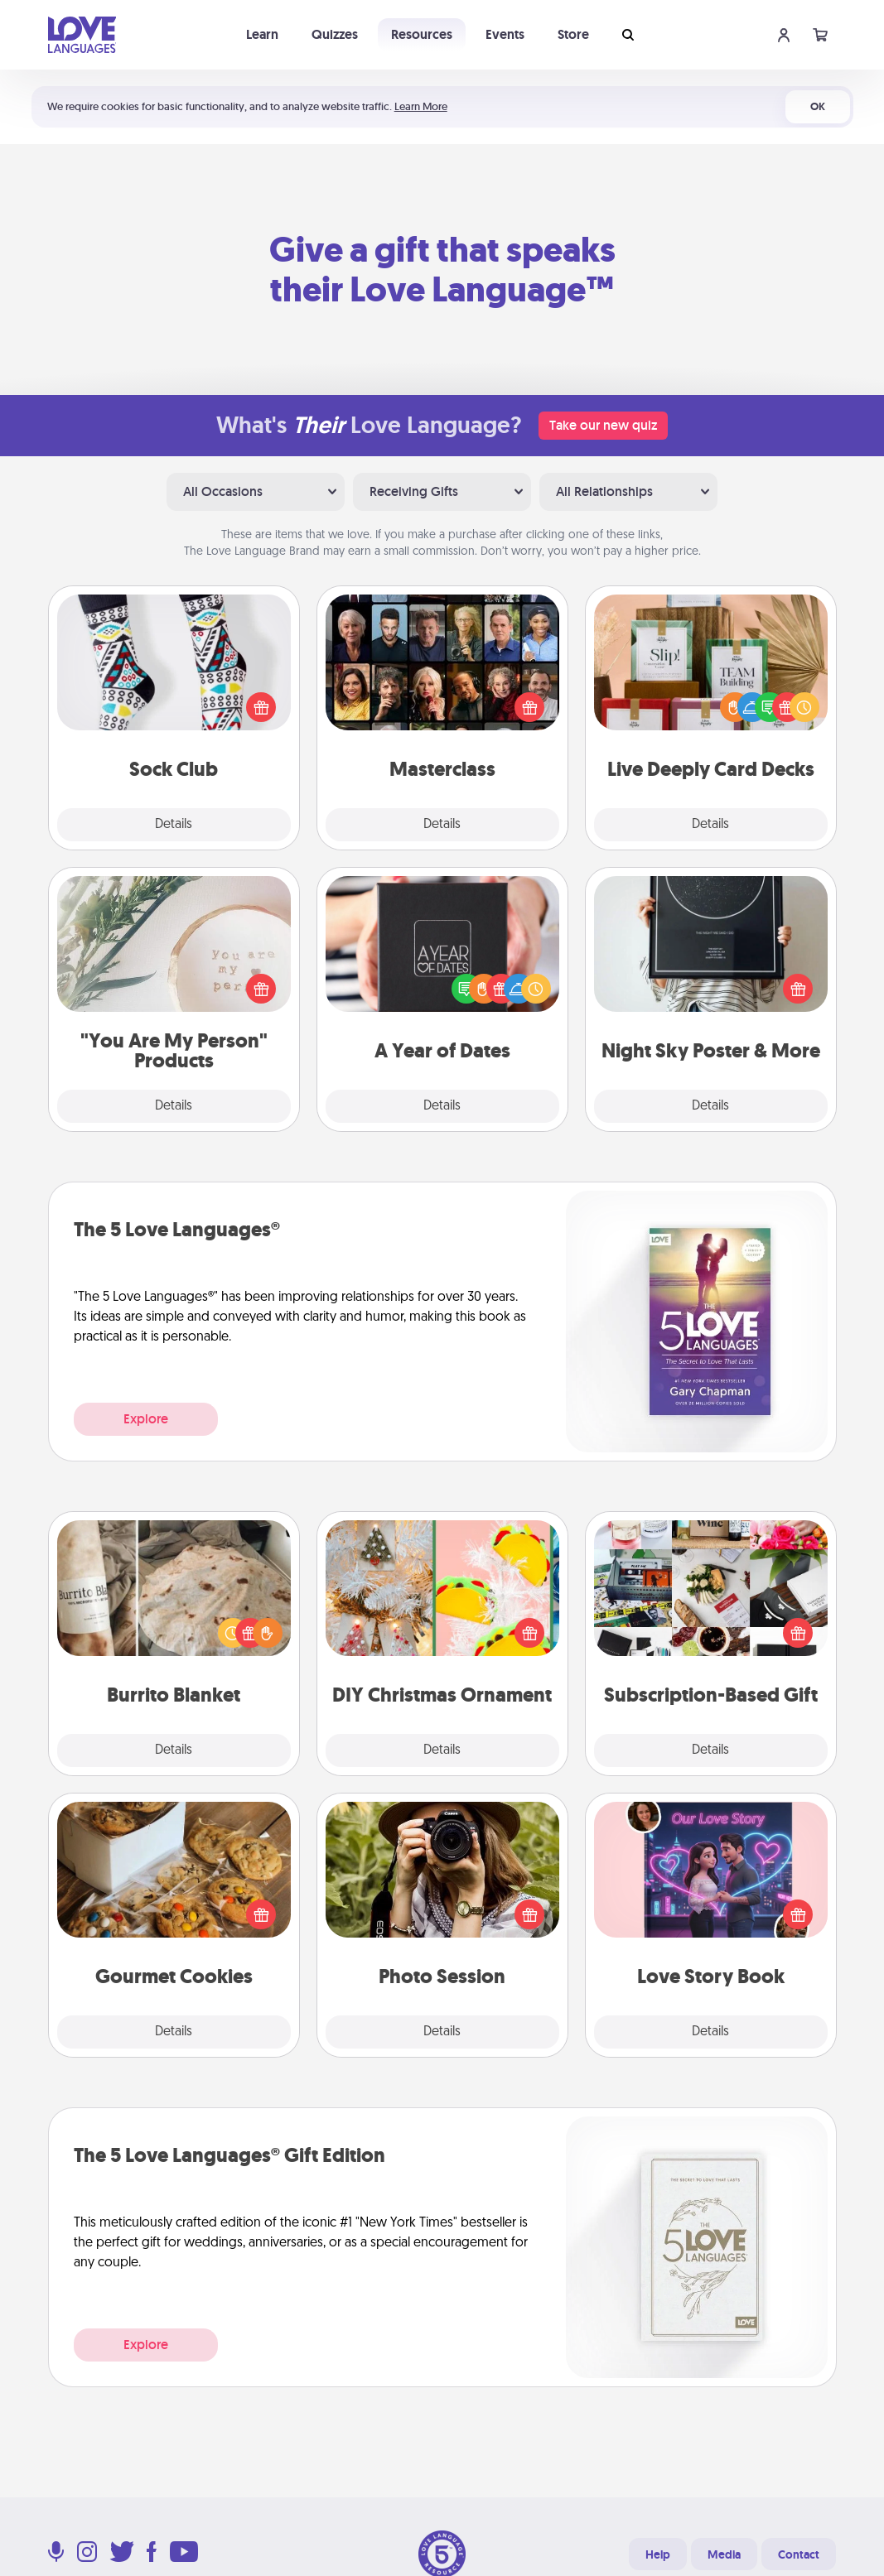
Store (573, 34)
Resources (421, 34)
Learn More (420, 106)
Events (504, 34)
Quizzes (335, 34)
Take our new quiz (603, 425)
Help (657, 2554)
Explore (145, 1419)
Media (724, 2554)
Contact (798, 2554)
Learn (262, 34)
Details (173, 824)
